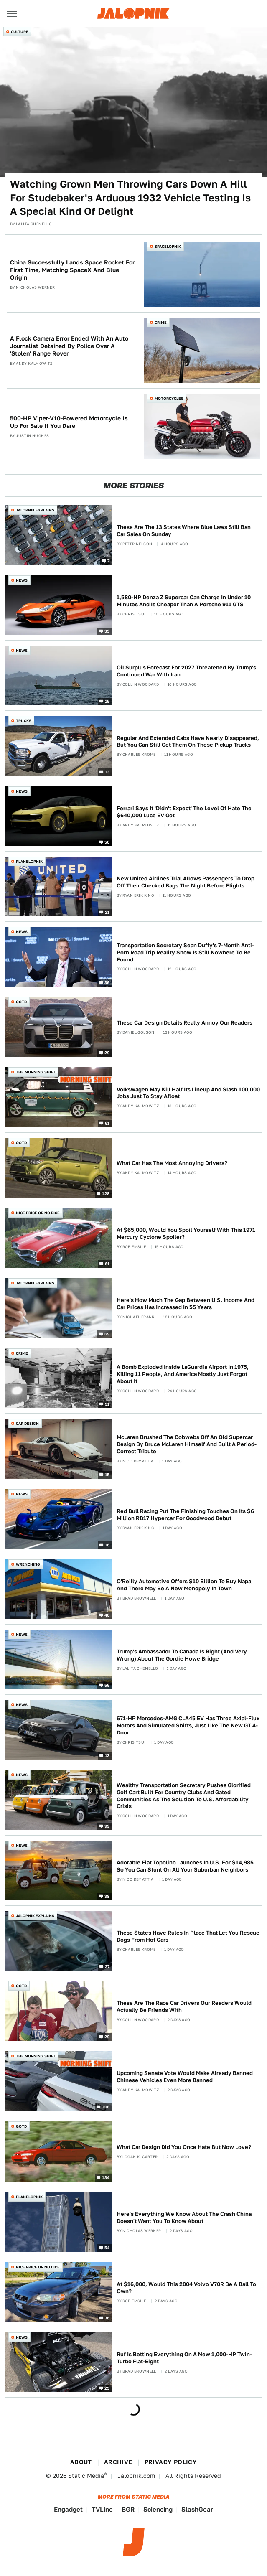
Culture (19, 31)
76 (107, 2317)
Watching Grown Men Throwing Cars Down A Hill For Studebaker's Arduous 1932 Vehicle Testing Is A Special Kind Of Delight (130, 197)
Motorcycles (169, 398)
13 (107, 771)
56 (107, 841)
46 (107, 1614)
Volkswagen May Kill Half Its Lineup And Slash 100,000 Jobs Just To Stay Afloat (188, 1093)
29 (107, 1052)
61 (107, 1122)
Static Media (86, 2475)
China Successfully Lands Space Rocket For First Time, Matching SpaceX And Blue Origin (72, 270)
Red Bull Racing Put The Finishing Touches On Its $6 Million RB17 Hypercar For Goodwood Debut (185, 1514)
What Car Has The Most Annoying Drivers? (172, 1163)
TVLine (102, 2509)
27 (107, 1966)
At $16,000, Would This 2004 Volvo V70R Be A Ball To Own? (186, 2287)
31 (107, 1403)
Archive (118, 2462)
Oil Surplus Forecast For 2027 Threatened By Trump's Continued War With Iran (186, 671)
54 (107, 2247)
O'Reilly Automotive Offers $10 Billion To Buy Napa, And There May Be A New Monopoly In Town (185, 1585)
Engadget (68, 2509)
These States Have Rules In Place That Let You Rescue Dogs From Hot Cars (188, 1936)
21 (107, 912)
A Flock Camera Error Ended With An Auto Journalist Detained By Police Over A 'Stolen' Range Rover (69, 346)
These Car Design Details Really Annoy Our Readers (184, 1023)
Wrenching (28, 1564)
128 (105, 1192)
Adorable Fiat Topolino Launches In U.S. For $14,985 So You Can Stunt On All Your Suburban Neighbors (185, 1866)
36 (107, 982)
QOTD (21, 1001)
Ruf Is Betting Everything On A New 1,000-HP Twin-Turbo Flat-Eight (184, 2358)
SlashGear (197, 2509)
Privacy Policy (171, 2462)
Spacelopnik (168, 246)
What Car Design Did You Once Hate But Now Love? (184, 2147)
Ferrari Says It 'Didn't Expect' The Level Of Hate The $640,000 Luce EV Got (184, 812)
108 (105, 2106)
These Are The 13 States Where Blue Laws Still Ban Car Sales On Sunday (184, 530)
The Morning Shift (36, 1072)
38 (107, 1895)
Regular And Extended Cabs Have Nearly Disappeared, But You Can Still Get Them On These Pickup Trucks (188, 741)
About (81, 2462)
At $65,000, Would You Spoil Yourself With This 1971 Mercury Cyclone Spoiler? (186, 1233)
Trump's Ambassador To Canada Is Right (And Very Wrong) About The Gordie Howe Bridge (182, 1655)
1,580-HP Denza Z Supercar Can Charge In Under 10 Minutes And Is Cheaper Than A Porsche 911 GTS (184, 601)
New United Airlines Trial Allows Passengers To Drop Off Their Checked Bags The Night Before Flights (185, 882)
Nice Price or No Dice (38, 1212)
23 (107, 2387)
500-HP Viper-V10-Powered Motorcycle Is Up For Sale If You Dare (69, 422)
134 (105, 2176)
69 (107, 1333)
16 (107, 1544)
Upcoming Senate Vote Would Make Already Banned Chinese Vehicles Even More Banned (185, 2076)
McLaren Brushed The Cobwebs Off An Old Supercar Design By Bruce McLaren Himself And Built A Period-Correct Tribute (187, 1444)
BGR (128, 2509)
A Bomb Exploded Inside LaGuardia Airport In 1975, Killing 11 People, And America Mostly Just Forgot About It (183, 1374)
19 (107, 701)
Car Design (27, 1423)
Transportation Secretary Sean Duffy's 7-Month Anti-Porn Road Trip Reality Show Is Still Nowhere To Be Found (185, 952)
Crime (161, 322)
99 (107, 1825)
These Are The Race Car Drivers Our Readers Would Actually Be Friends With (184, 2006)
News (22, 580)
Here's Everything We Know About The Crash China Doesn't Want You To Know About (184, 2217)
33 (107, 630)
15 (107, 1474)
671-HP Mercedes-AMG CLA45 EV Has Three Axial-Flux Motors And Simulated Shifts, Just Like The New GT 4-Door (188, 1725)
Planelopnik (29, 861)
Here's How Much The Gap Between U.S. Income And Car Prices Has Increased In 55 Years (185, 1303)
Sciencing (158, 2509)
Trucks (23, 720)
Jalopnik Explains (35, 510)
